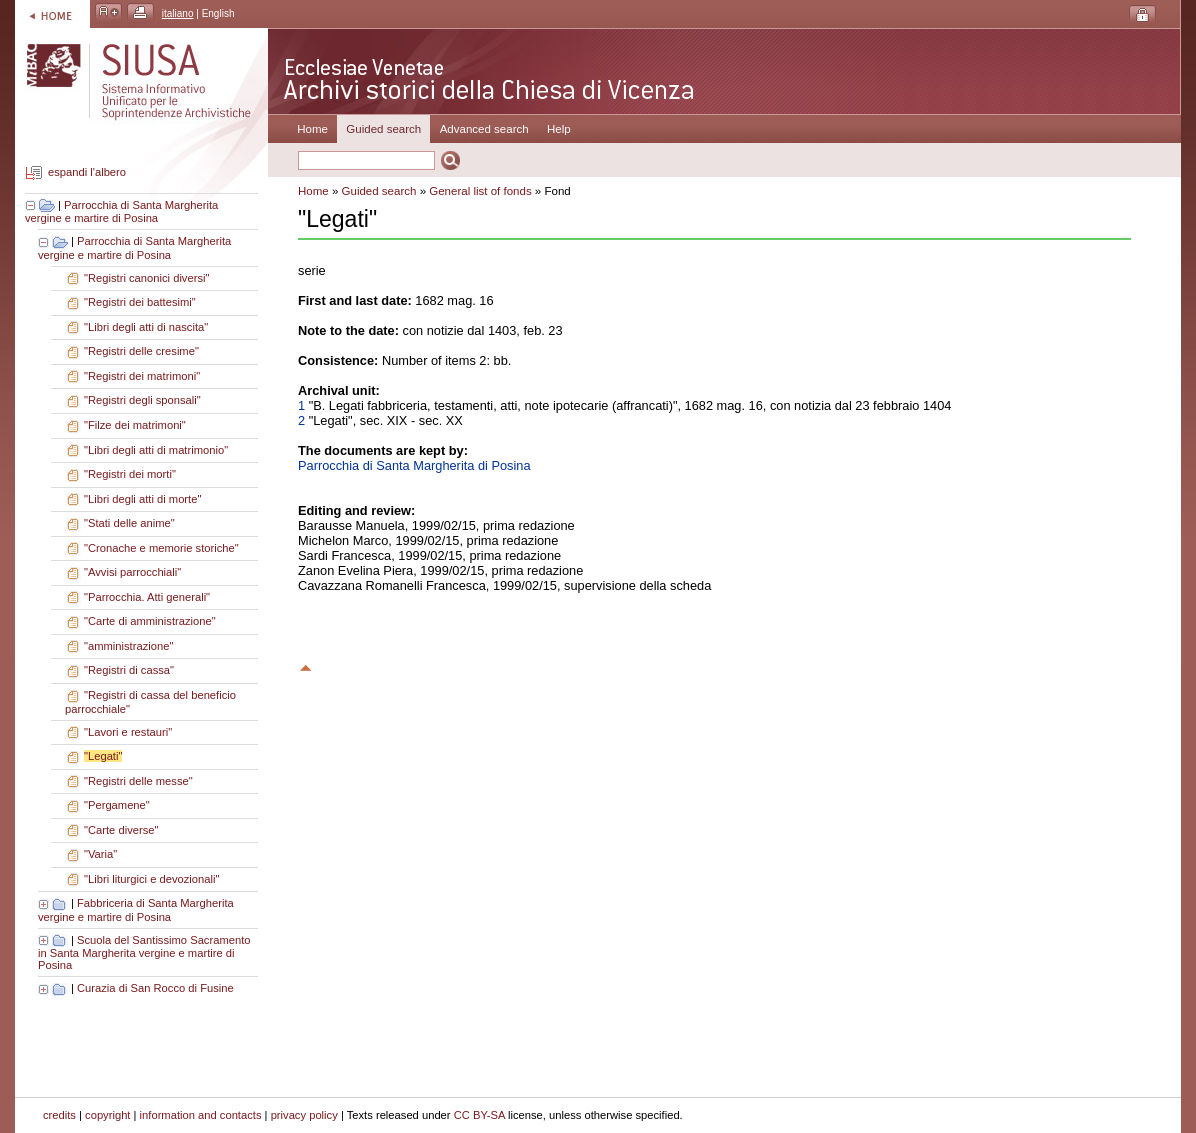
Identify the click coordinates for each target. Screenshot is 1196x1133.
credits (59, 1115)
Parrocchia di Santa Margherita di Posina (414, 465)
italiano (178, 13)
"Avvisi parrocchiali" (132, 572)
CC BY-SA (479, 1115)
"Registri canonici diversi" (146, 278)
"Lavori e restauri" (128, 732)
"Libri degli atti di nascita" (146, 327)
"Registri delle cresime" (141, 351)
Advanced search (484, 129)
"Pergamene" (117, 805)
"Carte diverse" (121, 830)
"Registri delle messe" (138, 781)
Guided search (379, 191)
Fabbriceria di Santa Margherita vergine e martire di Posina (136, 910)
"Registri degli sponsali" (142, 400)
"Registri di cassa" (129, 670)
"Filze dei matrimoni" (135, 425)
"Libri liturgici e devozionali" (151, 879)
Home (312, 129)
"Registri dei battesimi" (140, 302)
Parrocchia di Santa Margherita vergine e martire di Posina (121, 212)
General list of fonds (480, 191)
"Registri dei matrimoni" (142, 376)
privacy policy (304, 1115)
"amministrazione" (128, 646)
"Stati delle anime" (129, 523)
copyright (107, 1115)
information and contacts (201, 1115)
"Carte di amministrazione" (150, 621)
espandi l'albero (87, 173)
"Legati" (103, 756)
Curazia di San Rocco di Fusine (155, 988)
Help (559, 129)
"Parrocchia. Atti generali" (147, 597)
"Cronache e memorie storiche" (161, 548)
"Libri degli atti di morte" (142, 499)
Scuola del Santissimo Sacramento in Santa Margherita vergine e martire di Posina (144, 953)
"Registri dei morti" (130, 474)
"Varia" (100, 854)
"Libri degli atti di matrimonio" (156, 450)
